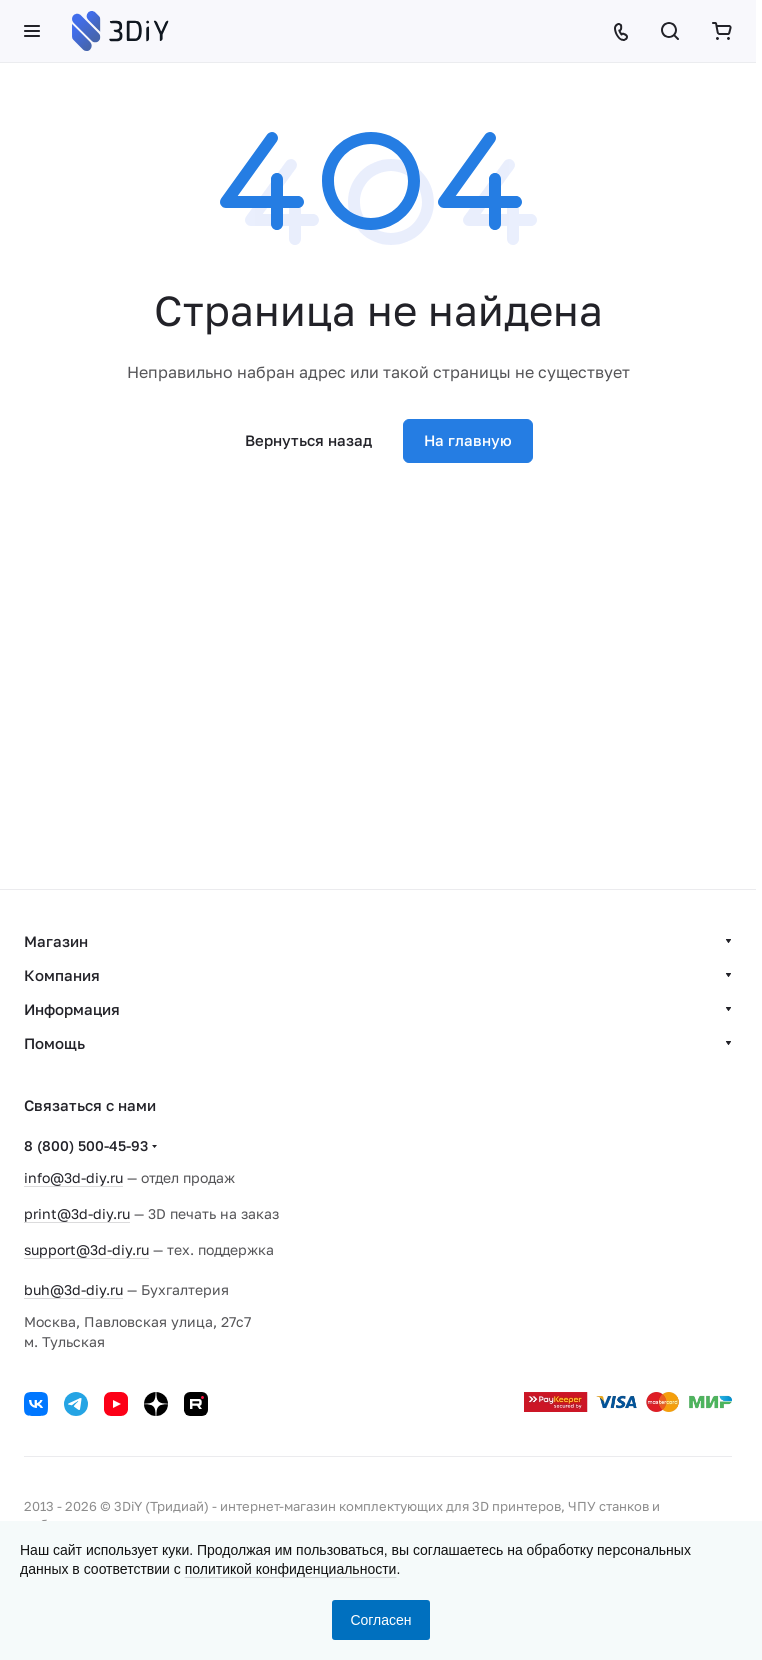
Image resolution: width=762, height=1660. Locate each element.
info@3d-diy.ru (73, 1177)
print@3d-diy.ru (77, 1213)
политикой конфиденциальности (291, 1569)
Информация (72, 1009)
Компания (62, 975)
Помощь (54, 1043)
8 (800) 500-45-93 (86, 1145)
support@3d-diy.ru (86, 1249)
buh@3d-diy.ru (73, 1289)
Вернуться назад (308, 440)
